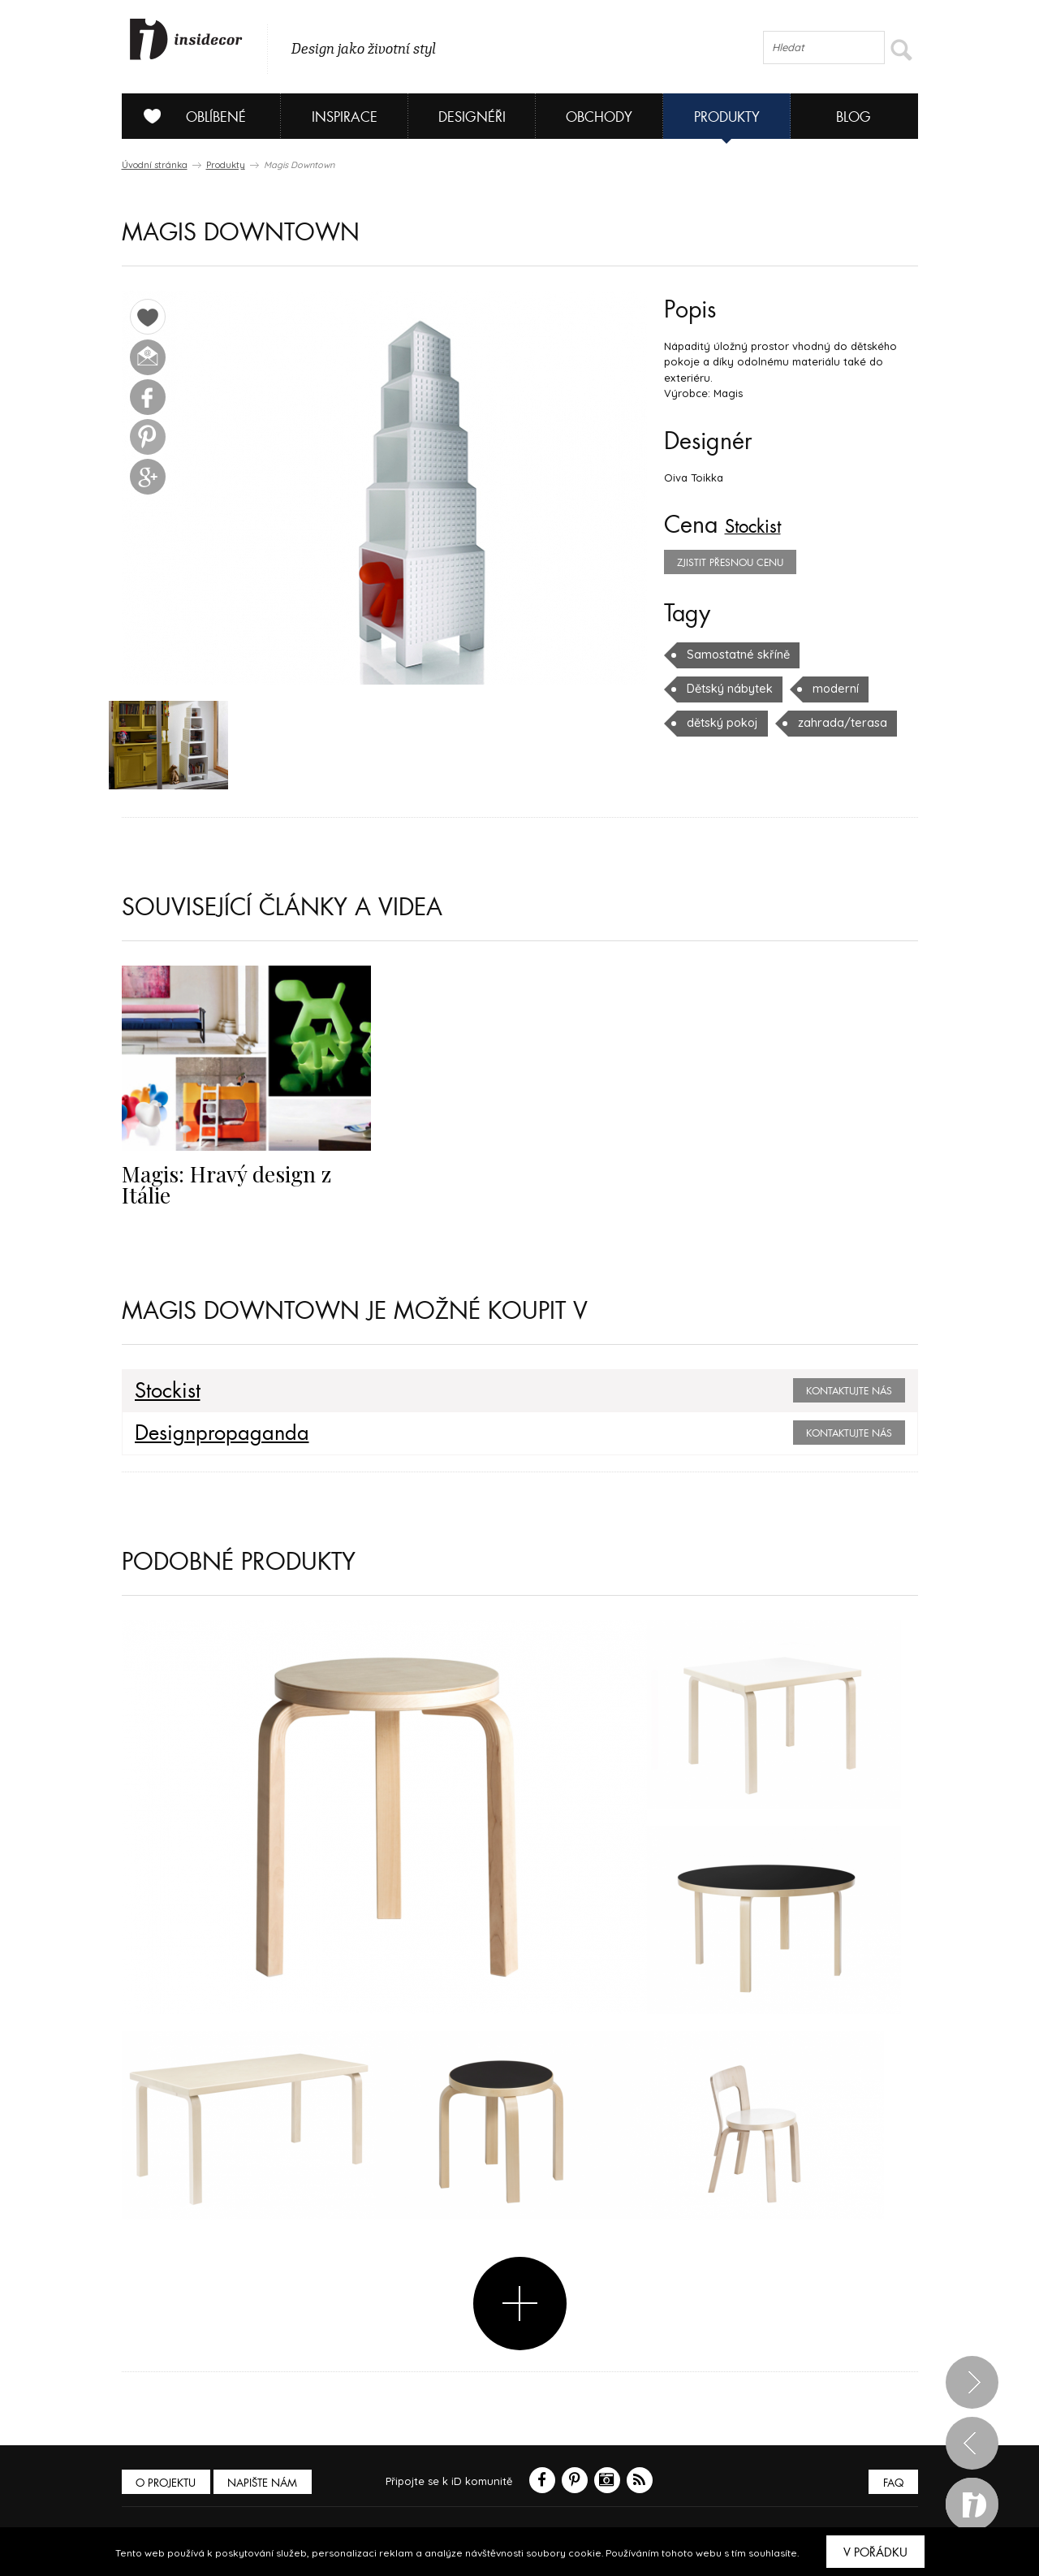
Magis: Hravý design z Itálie (239, 1176)
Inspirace (344, 117)
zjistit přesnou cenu (730, 562)
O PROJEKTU (169, 2487)
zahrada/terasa (726, 722)
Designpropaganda (211, 1437)
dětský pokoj (801, 688)
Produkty (727, 117)
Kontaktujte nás (849, 1395)
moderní (708, 688)
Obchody (599, 117)
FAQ (891, 2487)
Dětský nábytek (861, 654)
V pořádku (875, 2552)
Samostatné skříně (734, 654)
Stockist (762, 525)
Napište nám (271, 2487)
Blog (853, 117)
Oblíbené (188, 116)
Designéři (472, 117)
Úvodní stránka (155, 165)
